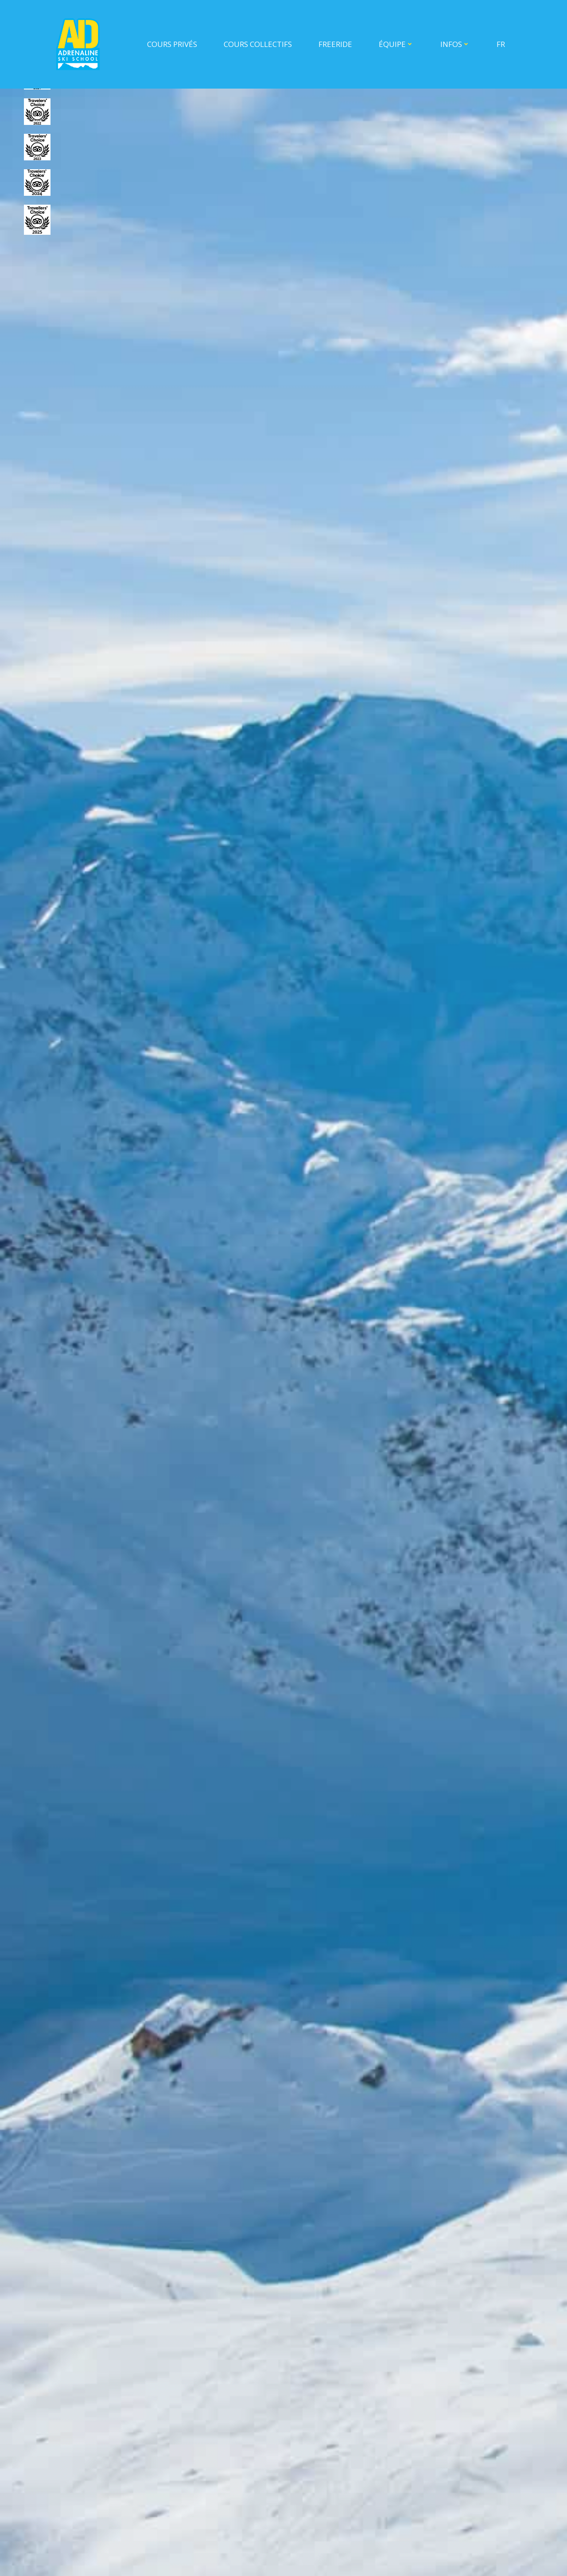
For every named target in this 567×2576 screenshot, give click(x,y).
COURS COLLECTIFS (258, 44)
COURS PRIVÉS (172, 44)
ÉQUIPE (396, 44)
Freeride (335, 44)
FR (501, 44)
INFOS (455, 44)
